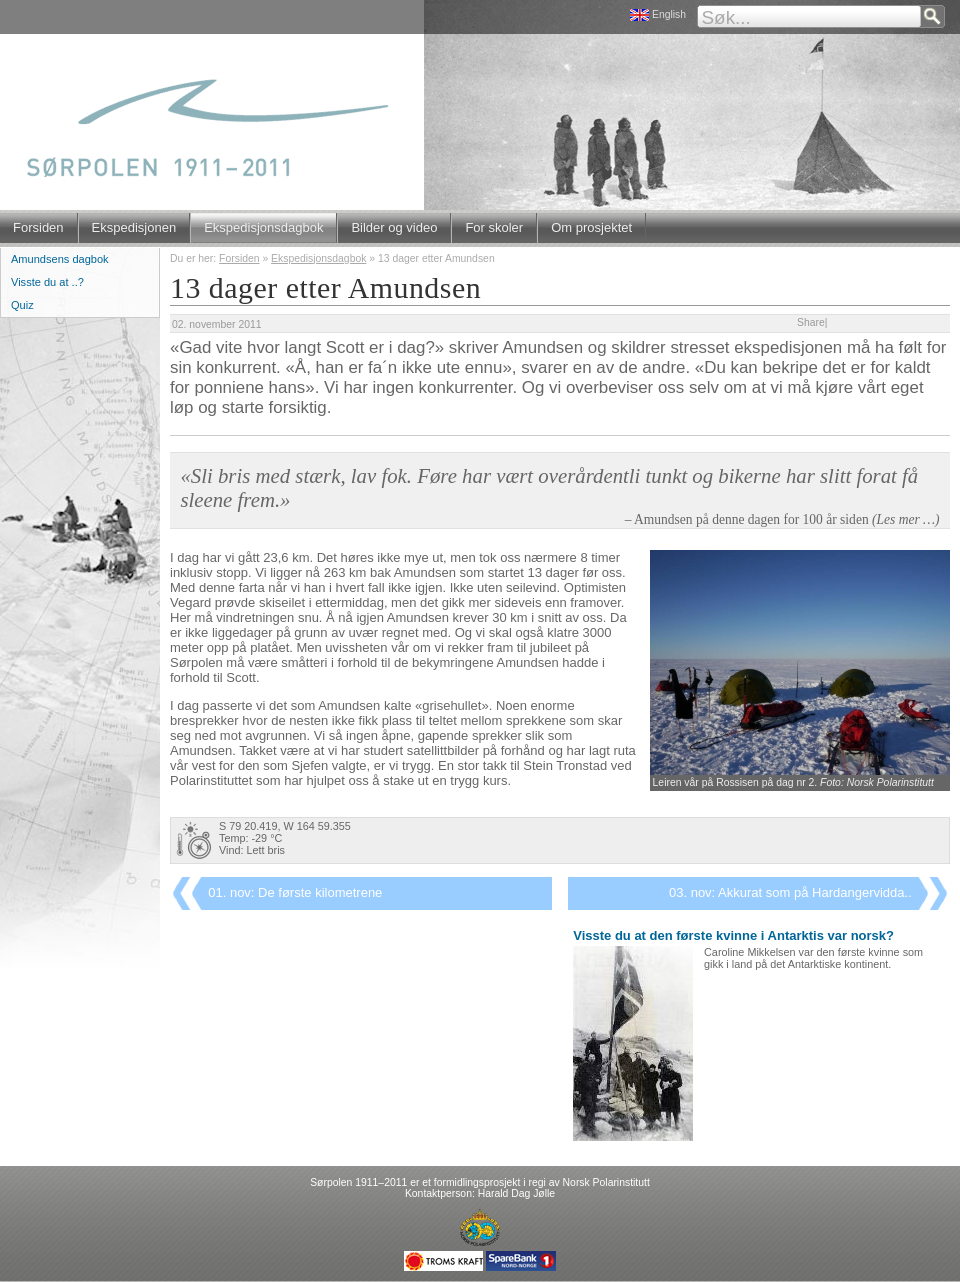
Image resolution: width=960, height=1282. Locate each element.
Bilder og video (394, 227)
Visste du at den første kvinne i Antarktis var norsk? (733, 935)
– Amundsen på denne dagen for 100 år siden (782, 519)
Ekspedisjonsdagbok (263, 227)
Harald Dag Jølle (516, 1193)
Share (811, 322)
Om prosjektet (591, 227)
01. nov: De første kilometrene (295, 892)
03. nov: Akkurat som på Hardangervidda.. (790, 892)
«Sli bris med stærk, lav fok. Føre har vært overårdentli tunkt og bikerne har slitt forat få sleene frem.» (549, 487)
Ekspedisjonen (134, 227)
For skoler (494, 227)
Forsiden (38, 227)
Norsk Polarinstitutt (606, 1182)
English (669, 14)
